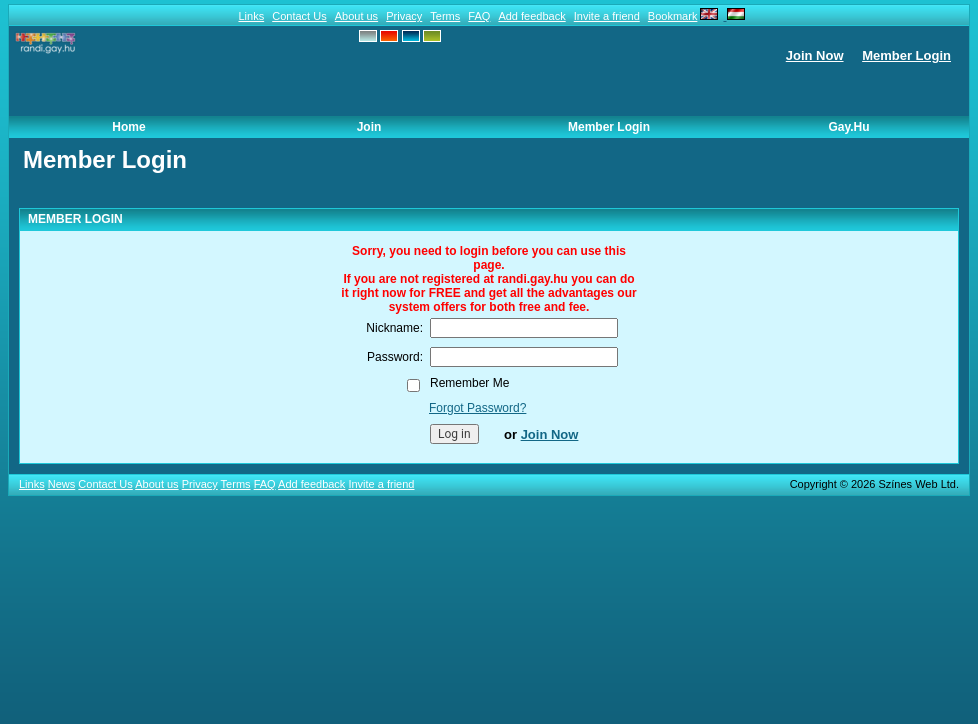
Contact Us (299, 16)
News (62, 484)
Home (128, 127)
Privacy (404, 16)
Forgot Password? (477, 408)
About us (356, 16)
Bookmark (673, 16)
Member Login (906, 55)
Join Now (815, 55)
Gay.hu (848, 127)
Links (251, 16)
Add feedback (531, 16)
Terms (445, 16)
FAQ (479, 16)
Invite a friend (607, 16)
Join (369, 127)
